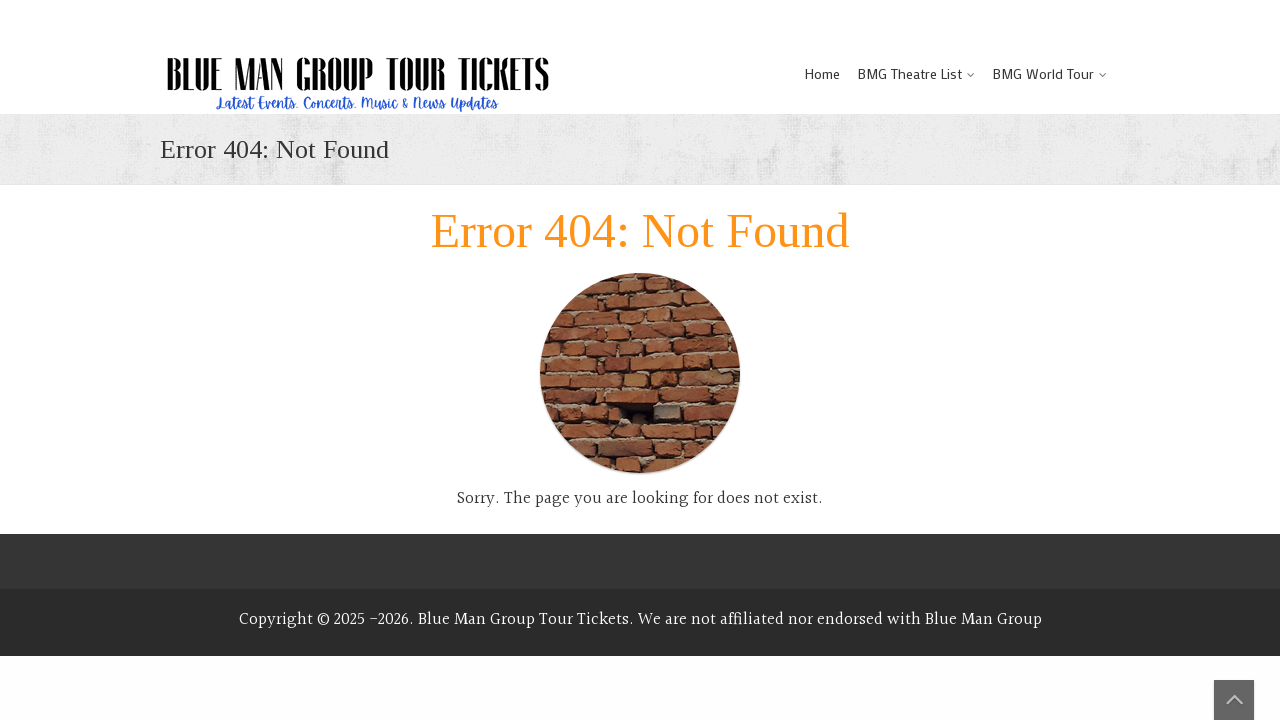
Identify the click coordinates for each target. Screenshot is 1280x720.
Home (822, 73)
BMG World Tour (1043, 73)
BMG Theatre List (910, 73)
